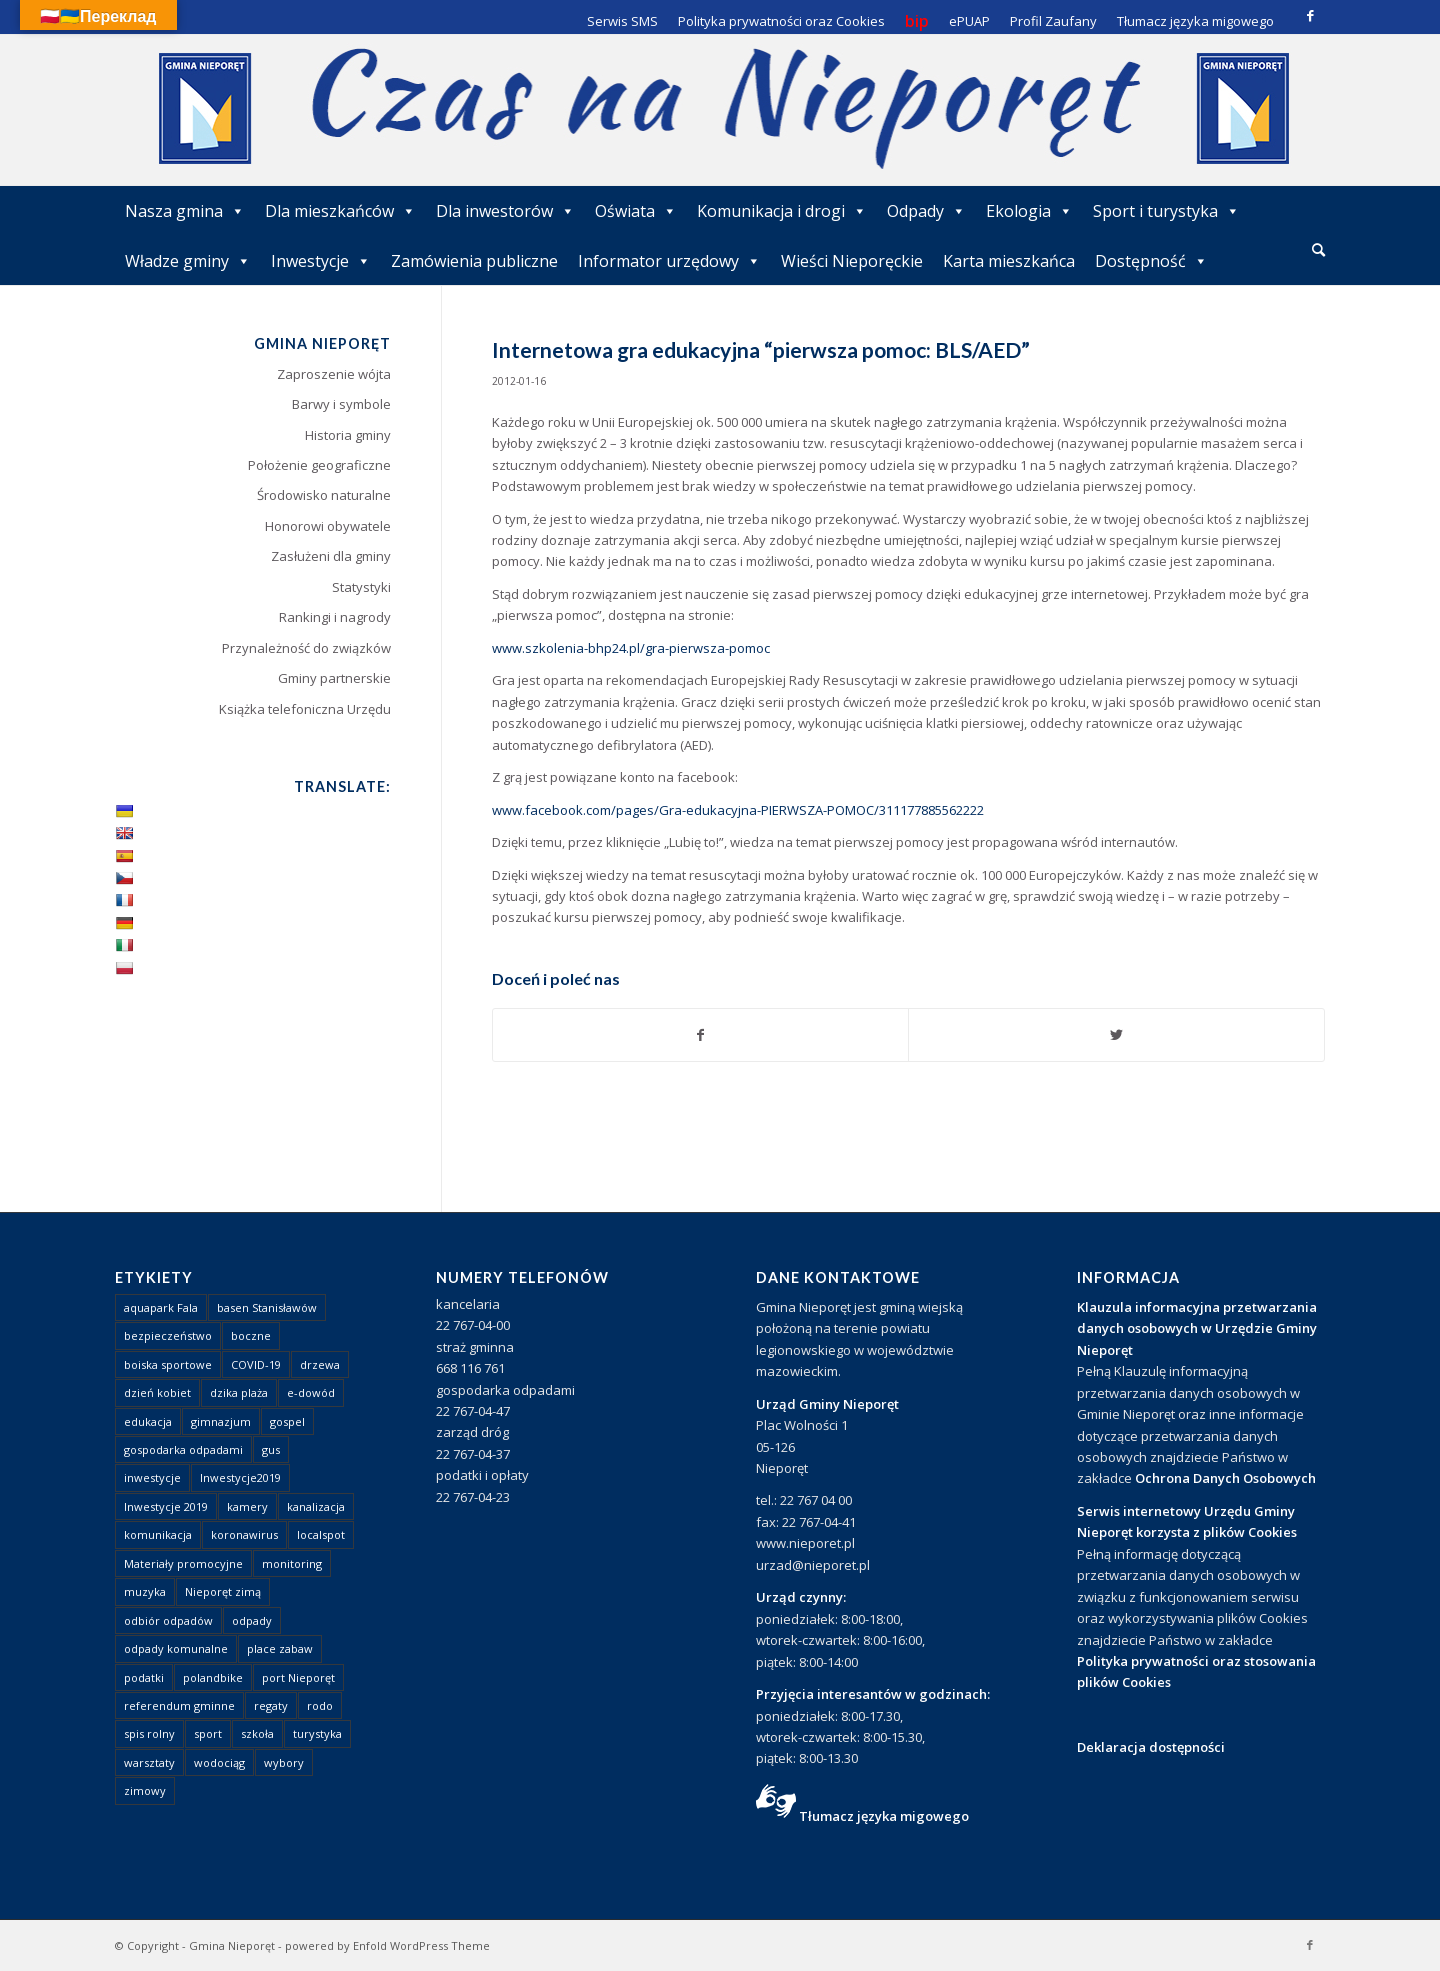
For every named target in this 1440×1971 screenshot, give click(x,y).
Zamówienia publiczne (474, 261)
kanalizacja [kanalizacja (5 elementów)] (316, 1506)
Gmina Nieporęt (232, 1945)
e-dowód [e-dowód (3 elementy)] (311, 1392)
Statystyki (361, 587)
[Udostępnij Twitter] (1116, 1035)
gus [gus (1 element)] (271, 1449)
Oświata (636, 211)
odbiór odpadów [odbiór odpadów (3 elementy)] (168, 1620)
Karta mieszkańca (1009, 261)
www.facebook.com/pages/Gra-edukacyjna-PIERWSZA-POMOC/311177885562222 (738, 810)
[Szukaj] (1318, 249)
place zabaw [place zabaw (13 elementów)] (280, 1648)
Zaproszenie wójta (334, 374)
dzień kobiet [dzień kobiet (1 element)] (157, 1392)
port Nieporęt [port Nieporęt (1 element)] (298, 1677)
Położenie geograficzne (319, 465)
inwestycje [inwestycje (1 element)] (152, 1477)
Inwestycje (321, 261)
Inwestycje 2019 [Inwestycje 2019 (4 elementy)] (166, 1506)
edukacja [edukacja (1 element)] (148, 1421)
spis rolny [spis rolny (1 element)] (149, 1733)
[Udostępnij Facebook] (701, 1035)
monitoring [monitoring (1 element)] (292, 1563)
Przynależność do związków (306, 648)
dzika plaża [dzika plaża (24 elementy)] (239, 1392)
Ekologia (1029, 211)
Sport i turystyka (1166, 211)
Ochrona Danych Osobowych (1225, 1478)
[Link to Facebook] (1310, 15)
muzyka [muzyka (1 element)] (145, 1591)
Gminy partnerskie (334, 678)
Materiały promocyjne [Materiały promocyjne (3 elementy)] (183, 1563)
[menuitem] (1318, 251)
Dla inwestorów (505, 211)
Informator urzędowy (669, 261)
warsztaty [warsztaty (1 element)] (149, 1762)
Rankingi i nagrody (335, 617)
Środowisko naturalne (324, 495)
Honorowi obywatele (328, 526)
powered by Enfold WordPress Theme (387, 1945)
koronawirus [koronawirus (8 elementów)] (244, 1534)
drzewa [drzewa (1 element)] (320, 1364)
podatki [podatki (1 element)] (144, 1677)
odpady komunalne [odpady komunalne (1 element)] (176, 1648)
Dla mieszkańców (340, 211)
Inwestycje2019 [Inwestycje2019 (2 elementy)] (240, 1477)
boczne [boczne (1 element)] (251, 1335)
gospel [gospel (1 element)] (287, 1421)
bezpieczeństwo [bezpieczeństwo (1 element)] (168, 1335)
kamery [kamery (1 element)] (247, 1506)
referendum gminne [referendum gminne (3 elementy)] (179, 1705)
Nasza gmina (185, 211)
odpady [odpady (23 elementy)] (252, 1620)
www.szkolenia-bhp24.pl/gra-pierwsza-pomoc (631, 648)
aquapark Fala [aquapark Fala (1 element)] (161, 1307)
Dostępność (1151, 261)
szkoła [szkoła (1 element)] (257, 1733)
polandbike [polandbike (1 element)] (213, 1677)
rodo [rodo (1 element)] (320, 1705)
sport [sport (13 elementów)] (208, 1733)
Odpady (926, 211)
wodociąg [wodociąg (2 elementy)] (219, 1762)
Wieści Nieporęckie (852, 261)
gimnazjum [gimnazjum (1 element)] (221, 1421)
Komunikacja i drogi (782, 211)
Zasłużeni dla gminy (331, 556)
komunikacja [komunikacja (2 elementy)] (158, 1534)
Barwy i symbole (341, 404)
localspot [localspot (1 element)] (321, 1534)
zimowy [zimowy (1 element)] (145, 1790)
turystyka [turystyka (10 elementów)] (317, 1733)
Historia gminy (348, 435)
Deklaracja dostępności (1151, 1747)
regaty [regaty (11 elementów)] (271, 1705)
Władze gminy (188, 261)
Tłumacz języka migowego (884, 1816)
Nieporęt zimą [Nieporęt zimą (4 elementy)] (223, 1591)
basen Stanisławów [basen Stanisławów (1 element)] (267, 1307)
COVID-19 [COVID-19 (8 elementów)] (256, 1364)
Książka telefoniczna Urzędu (305, 709)
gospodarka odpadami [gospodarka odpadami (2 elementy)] (183, 1449)
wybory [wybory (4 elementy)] (284, 1762)
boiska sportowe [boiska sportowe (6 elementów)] (168, 1364)
